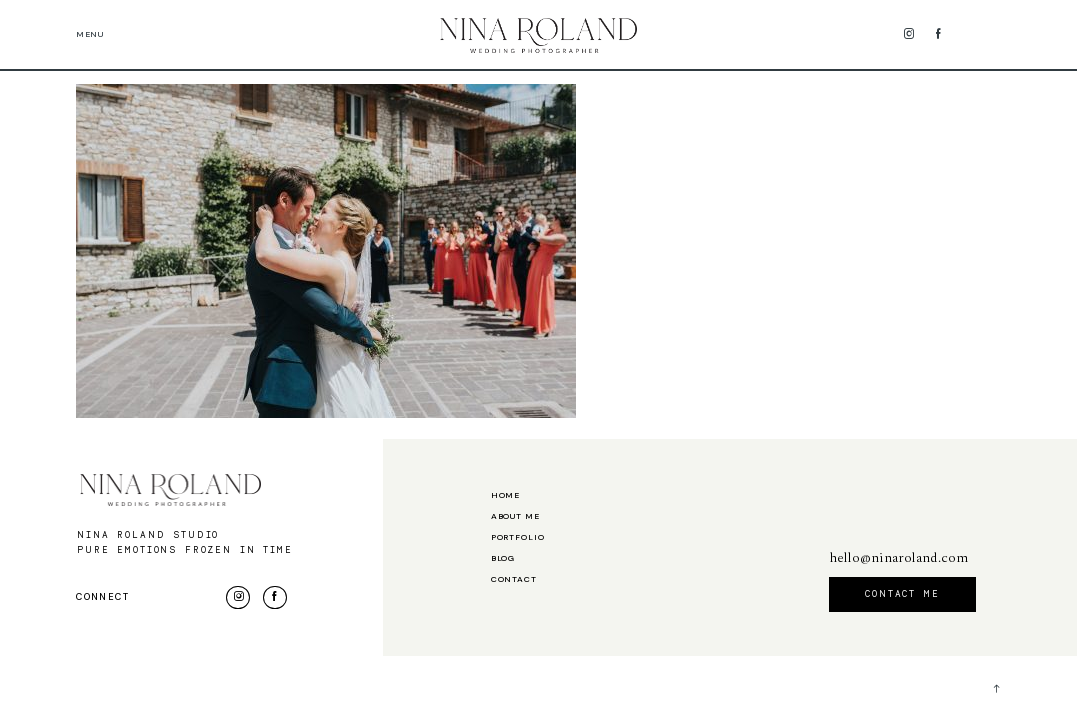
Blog (503, 559)
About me (515, 517)
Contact (514, 580)
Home (505, 496)
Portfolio (518, 538)
